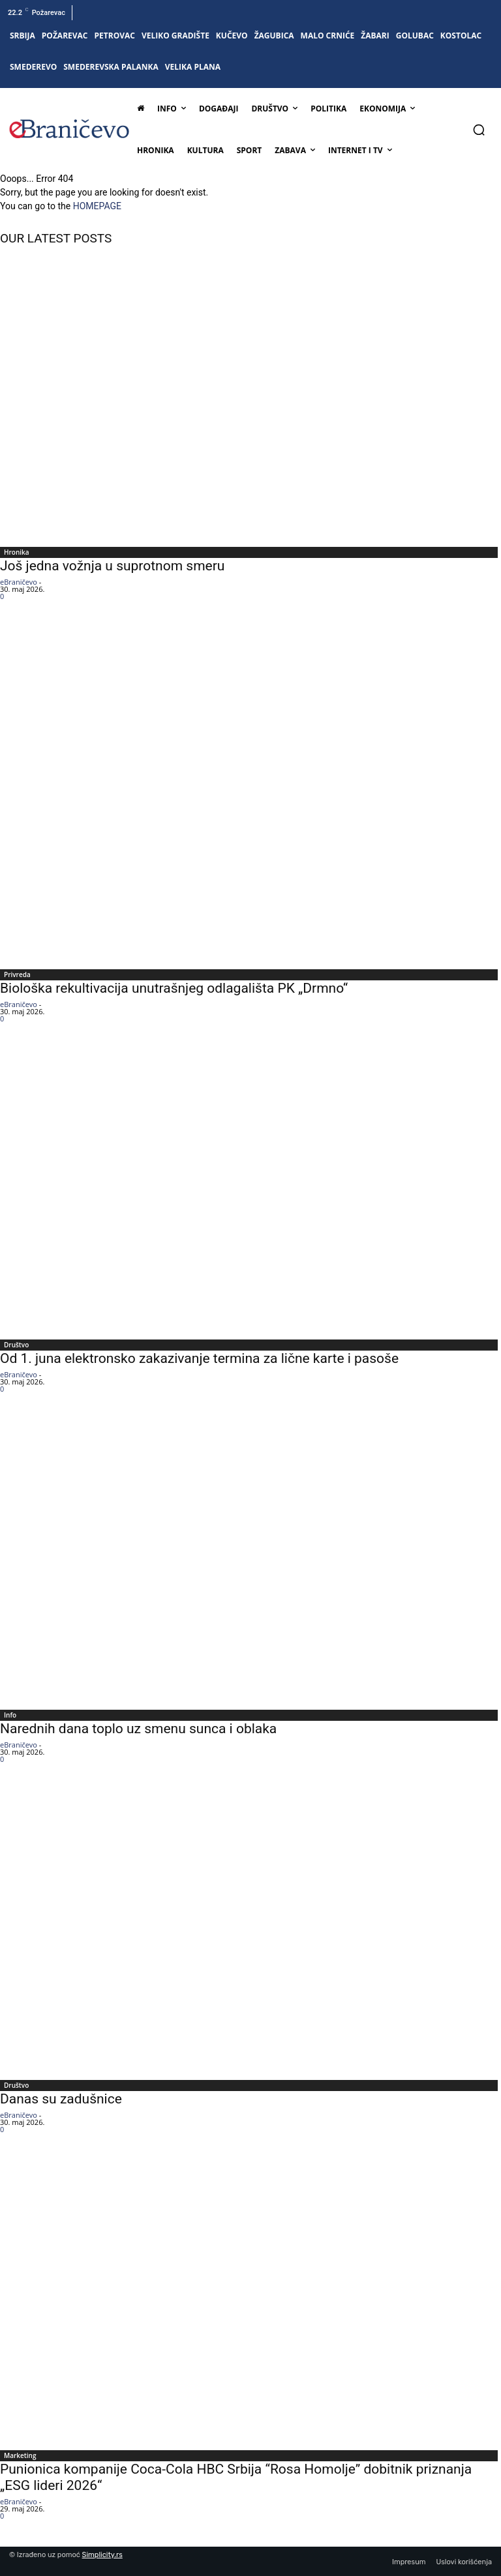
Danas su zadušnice (61, 2099)
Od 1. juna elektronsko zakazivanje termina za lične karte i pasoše (199, 1358)
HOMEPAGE (97, 206)
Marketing (20, 2455)
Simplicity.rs (102, 2555)
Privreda (17, 974)
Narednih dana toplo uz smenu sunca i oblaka (138, 1728)
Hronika (16, 552)
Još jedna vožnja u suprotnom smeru (112, 566)
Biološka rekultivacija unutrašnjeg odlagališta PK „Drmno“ (174, 988)
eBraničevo (18, 582)
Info (10, 1715)
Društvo (16, 1344)
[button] (478, 129)
